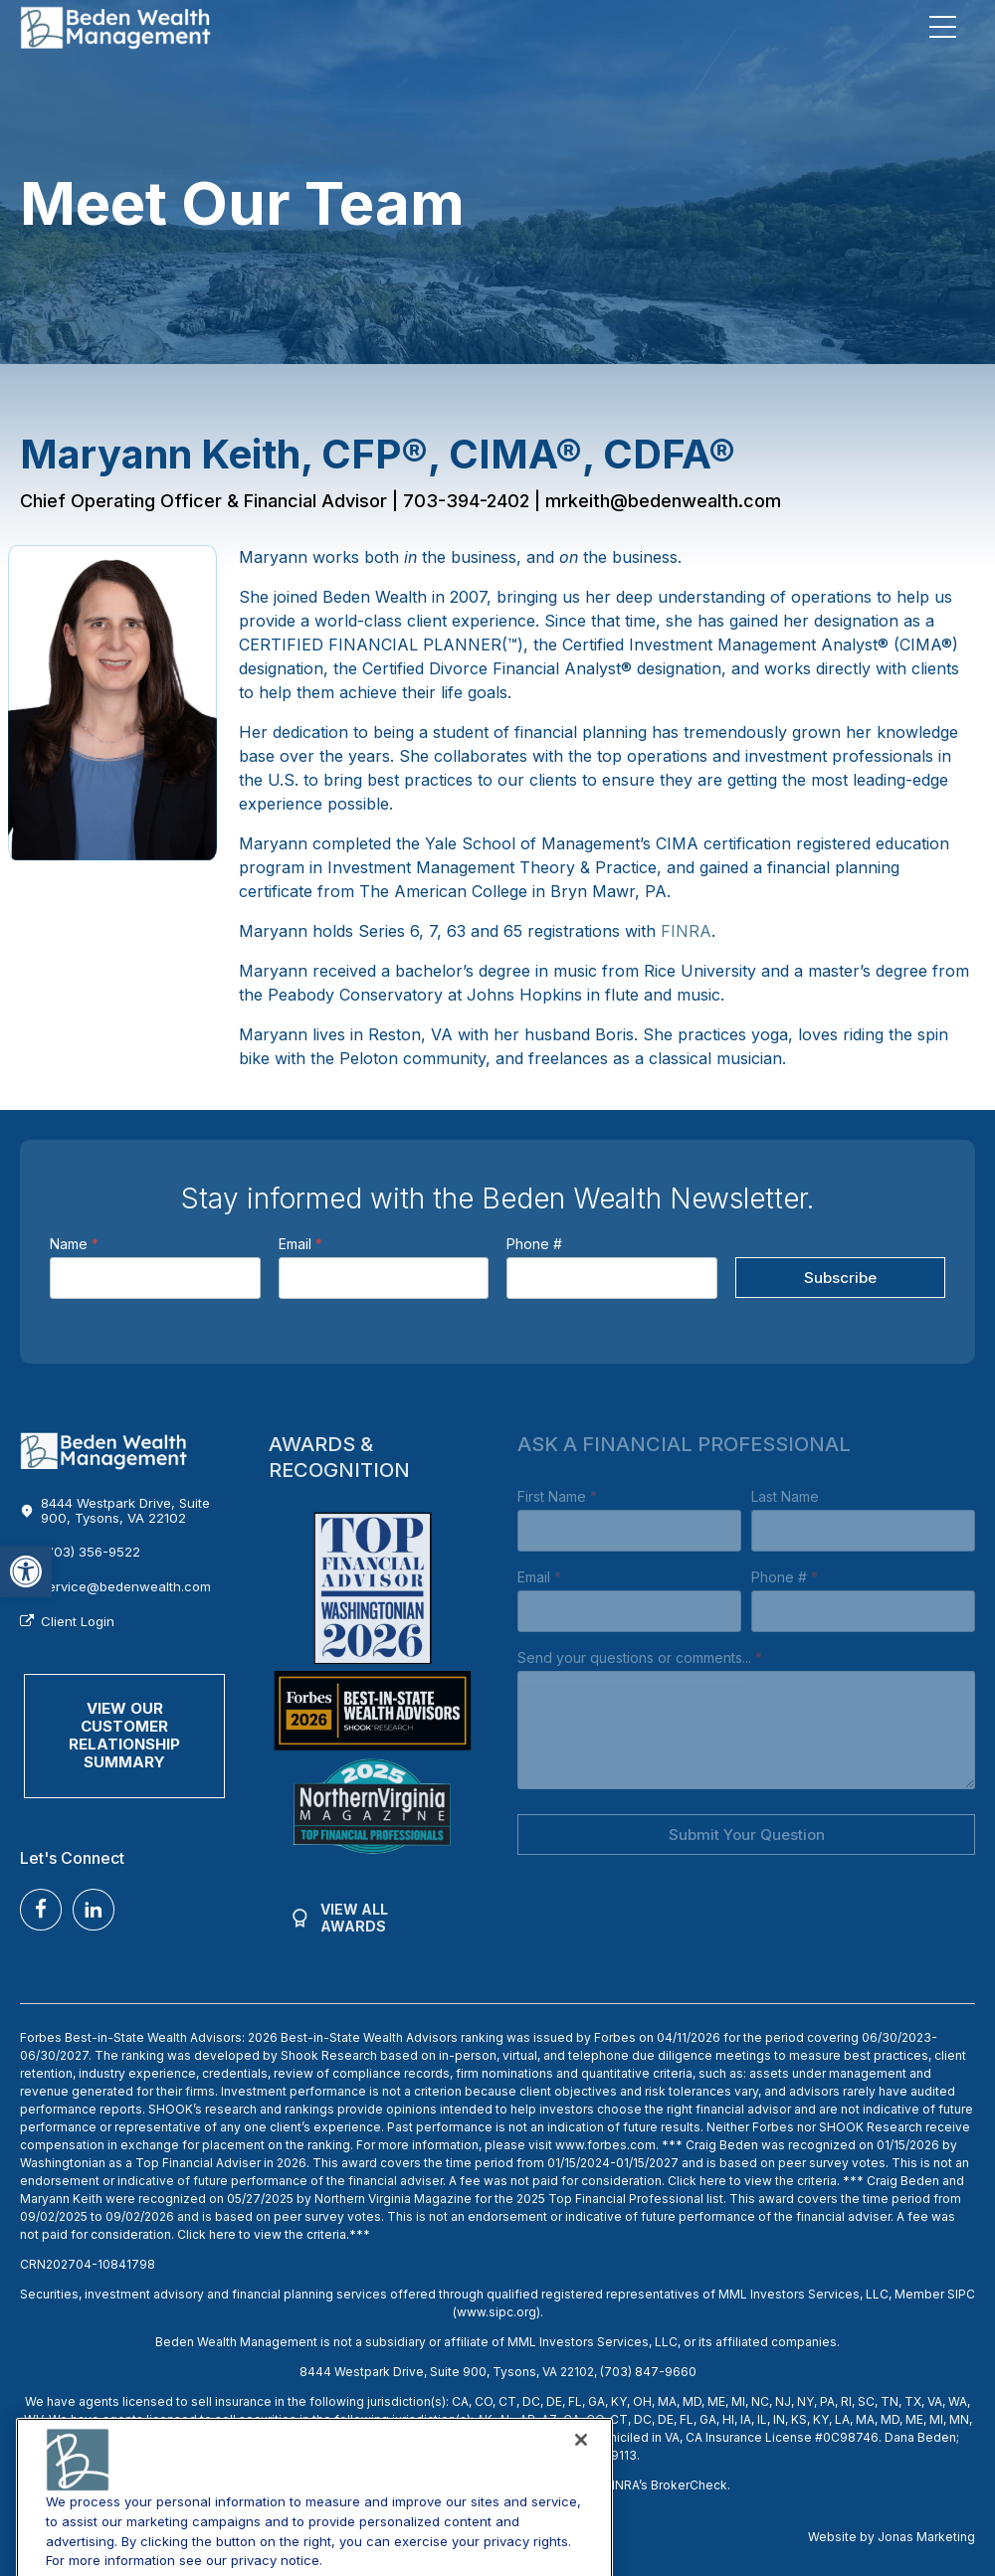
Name (74, 1243)
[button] (26, 1571)
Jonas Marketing (926, 2536)
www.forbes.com (605, 2144)
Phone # (534, 1243)
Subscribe (840, 1277)
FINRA (686, 931)
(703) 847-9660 (648, 2371)
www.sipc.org (496, 2311)
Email (300, 1243)
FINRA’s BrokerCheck (666, 2485)
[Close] (581, 2519)
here (712, 2180)
